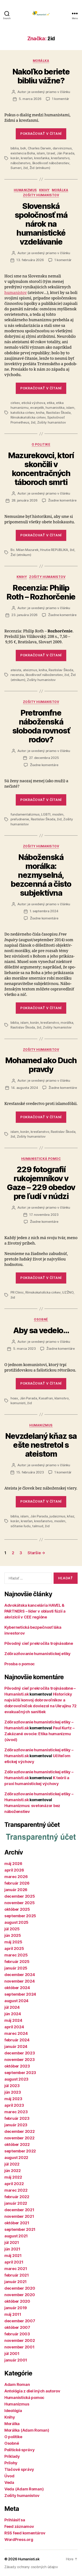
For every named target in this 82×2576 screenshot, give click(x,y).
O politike (41, 444)
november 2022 (19, 2138)
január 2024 (15, 2046)
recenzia (17, 675)
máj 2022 (13, 2177)
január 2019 (15, 2308)
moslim (57, 814)
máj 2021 (13, 2255)
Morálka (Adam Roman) (26, 2430)
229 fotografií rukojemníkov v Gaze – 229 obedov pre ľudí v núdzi (41, 1183)
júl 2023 (12, 2085)
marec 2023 (16, 2112)
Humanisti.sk (29, 2559)
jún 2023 (12, 2092)
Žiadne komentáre (62, 500)
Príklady (12, 2456)
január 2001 (15, 2360)
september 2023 (20, 2072)
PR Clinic (17, 1292)
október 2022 (17, 2144)
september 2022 (20, 2151)
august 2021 (16, 2236)
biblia (14, 148)
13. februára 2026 (30, 260)
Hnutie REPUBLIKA (54, 550)
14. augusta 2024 (24, 1088)
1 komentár (60, 99)
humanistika (54, 407)
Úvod (9, 2476)
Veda (9, 2482)
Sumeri (15, 168)
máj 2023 (13, 2098)
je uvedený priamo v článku (49, 92)
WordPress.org (18, 2539)
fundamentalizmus (25, 814)
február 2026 (17, 1883)
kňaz (70, 1516)
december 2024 (19, 1974)
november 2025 (19, 1902)
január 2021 (15, 2281)
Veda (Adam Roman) (24, 2489)
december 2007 (19, 2321)
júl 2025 (12, 1929)
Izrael (51, 153)
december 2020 (19, 2288)
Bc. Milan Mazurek (24, 550)
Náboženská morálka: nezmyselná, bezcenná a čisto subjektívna (41, 875)
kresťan (26, 158)
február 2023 (17, 2118)
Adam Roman (17, 2384)
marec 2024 (16, 2033)
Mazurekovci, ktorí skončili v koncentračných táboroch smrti (41, 469)
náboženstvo (20, 163)
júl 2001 (11, 2353)
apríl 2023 (14, 2105)
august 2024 (16, 2000)
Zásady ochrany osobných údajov (31, 2567)
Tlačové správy (19, 2469)
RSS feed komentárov (24, 2533)
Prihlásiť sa (14, 2520)
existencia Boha (22, 153)
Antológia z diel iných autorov (32, 2391)
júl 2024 (12, 2007)
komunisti (18, 1403)
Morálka (41, 60)
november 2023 (19, 2059)
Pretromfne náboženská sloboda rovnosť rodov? (41, 726)
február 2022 (16, 2196)
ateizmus (30, 670)
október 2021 (16, 2223)
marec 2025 (16, 1955)
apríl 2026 (14, 1870)
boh (23, 148)
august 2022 (16, 2157)
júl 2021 (11, 2242)
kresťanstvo (60, 158)
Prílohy (10, 2463)
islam (41, 153)
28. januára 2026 (25, 500)
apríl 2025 (14, 1948)
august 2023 (16, 2079)
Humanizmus (25, 190)
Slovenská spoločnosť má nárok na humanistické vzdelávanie (41, 224)
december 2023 (19, 2053)
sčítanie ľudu (20, 1526)
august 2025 (16, 1922)
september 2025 (20, 1916)
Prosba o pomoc (19, 1664)
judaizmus (57, 1516)
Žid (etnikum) (40, 168)
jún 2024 (12, 2014)
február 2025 (17, 1961)
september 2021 (19, 2229)
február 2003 (17, 2334)
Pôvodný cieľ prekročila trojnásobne (38, 1643)
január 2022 (15, 2203)
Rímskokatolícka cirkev (27, 417)
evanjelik (37, 407)
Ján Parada (65, 153)
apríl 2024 (14, 2027)
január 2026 (15, 1889)
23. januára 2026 (24, 615)
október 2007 (17, 2327)
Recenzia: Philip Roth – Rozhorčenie (41, 592)
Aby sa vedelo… (41, 1330)
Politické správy (19, 2450)
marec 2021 (15, 2268)
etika (50, 403)
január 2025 (15, 1968)
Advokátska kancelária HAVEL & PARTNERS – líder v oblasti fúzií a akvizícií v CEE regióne (35, 1611)
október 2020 (17, 2301)
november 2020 (19, 2294)
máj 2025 (13, 1942)
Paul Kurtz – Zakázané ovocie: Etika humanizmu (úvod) (39, 1734)
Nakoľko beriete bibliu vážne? (41, 76)
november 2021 (19, 2216)
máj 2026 (13, 1863)
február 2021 (16, 2275)
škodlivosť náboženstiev (50, 163)
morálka (67, 1022)
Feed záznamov (19, 2526)
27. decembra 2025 (44, 758)
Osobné (41, 1319)
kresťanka (41, 158)
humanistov (15, 292)
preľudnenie (19, 819)
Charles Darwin (39, 148)
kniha (40, 412)
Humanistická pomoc (41, 1158)
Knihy (44, 190)
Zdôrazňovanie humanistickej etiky (37, 1653)
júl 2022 (11, 2164)
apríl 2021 (13, 2262)
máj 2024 (13, 2020)
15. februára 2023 (30, 1472)
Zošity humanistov (41, 195)
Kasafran (46, 1398)
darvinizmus (62, 148)
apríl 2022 (14, 2183)
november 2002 (19, 2340)
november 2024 (19, 1981)
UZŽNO (67, 1292)
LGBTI (46, 814)
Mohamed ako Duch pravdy (41, 1065)
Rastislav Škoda (58, 412)
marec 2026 (16, 1876)
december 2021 (19, 2210)
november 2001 (19, 2347)
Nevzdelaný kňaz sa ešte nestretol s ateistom (41, 1445)
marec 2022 (15, 2190)
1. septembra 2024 (44, 911)
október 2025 (17, 1909)
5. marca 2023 (24, 1348)
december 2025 (19, 1896)
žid (25, 168)
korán (14, 158)
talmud (37, 1526)
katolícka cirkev (22, 412)
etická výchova (33, 403)
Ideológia (13, 2410)
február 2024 (17, 2040)
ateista (15, 670)
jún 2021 (12, 2249)
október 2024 (17, 1987)
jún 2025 (12, 1935)
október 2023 (17, 2066)
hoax (14, 1398)
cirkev (15, 403)
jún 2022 (12, 2170)
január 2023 (15, 2125)
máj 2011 (12, 2314)
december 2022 (19, 2131)
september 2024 (20, 1994)
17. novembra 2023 (44, 1215)
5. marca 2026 (30, 99)
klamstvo (61, 1398)
